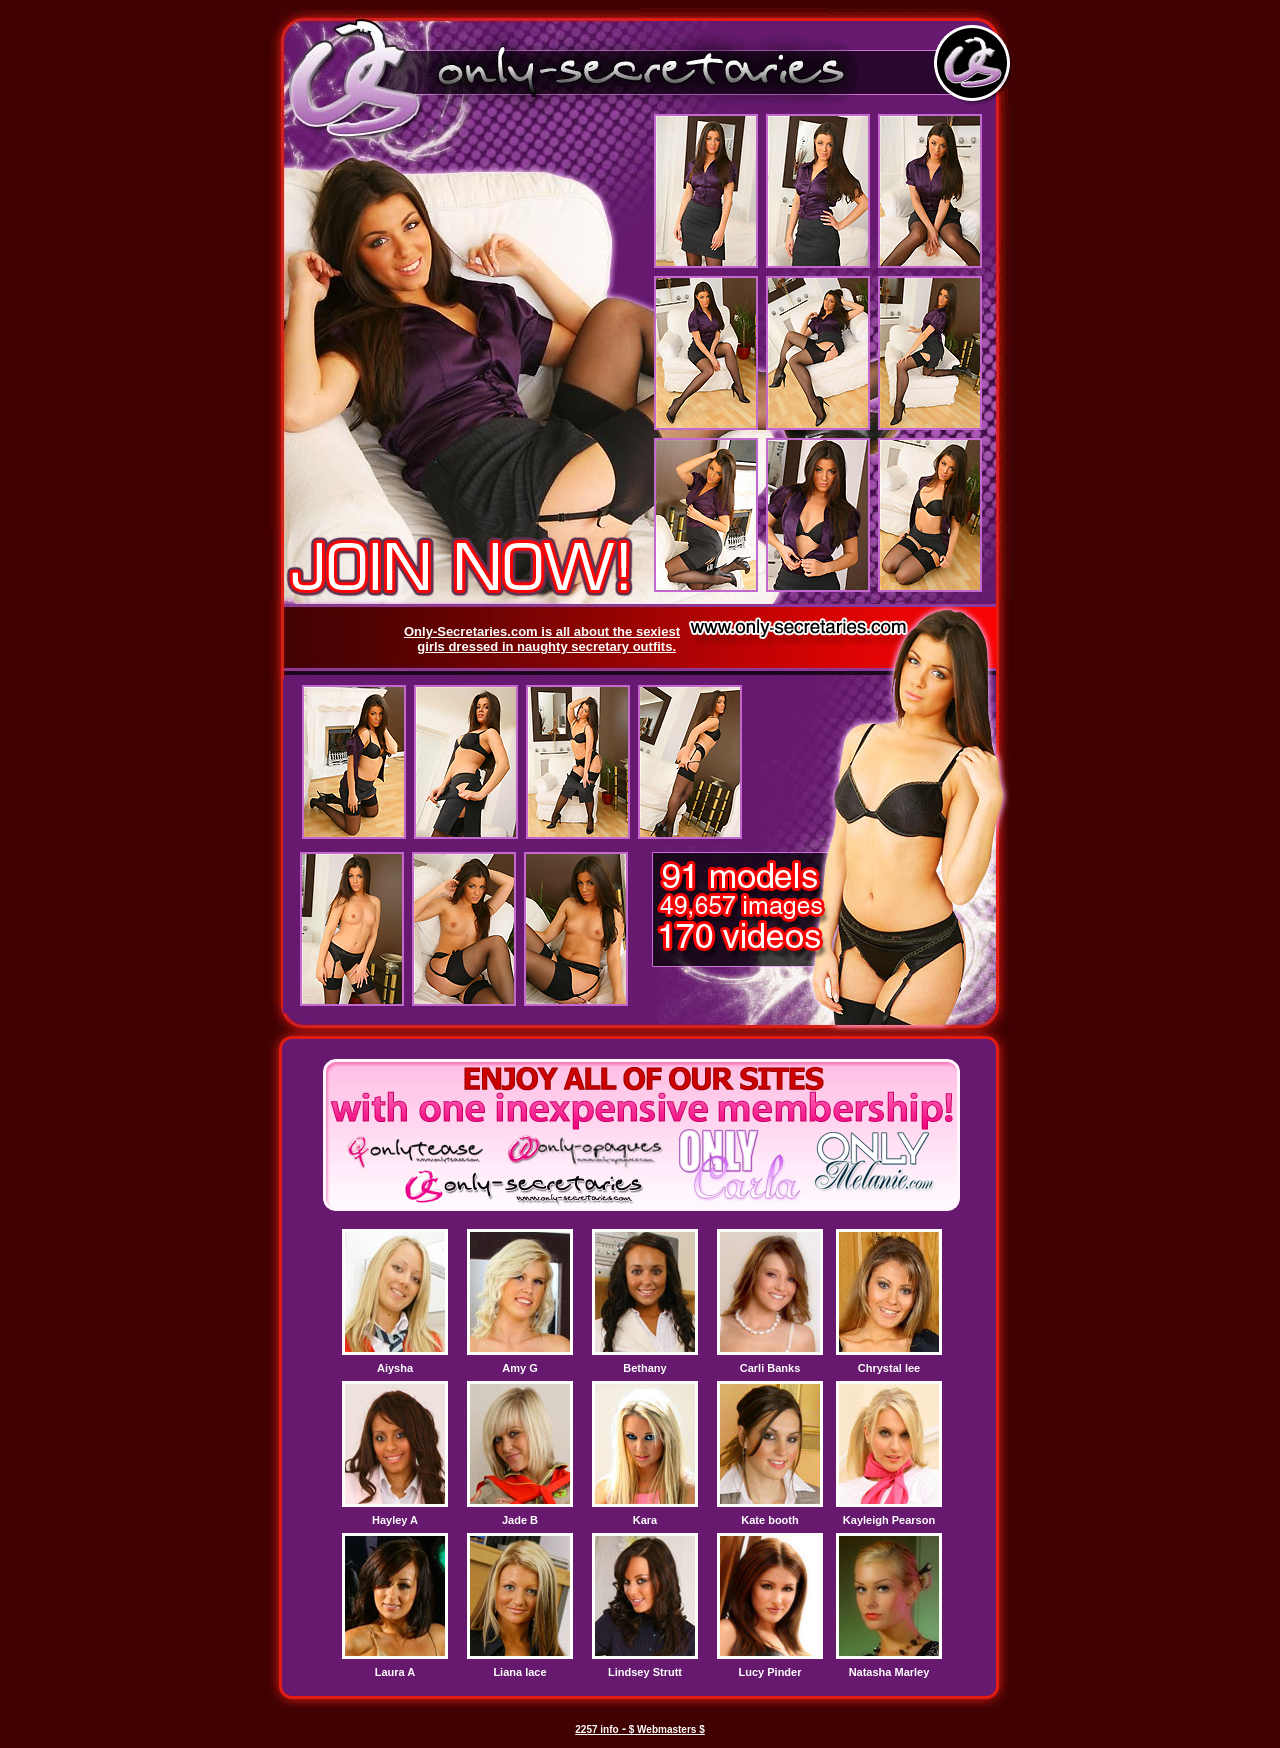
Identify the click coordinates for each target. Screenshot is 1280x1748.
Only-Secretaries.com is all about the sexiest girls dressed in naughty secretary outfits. (542, 639)
